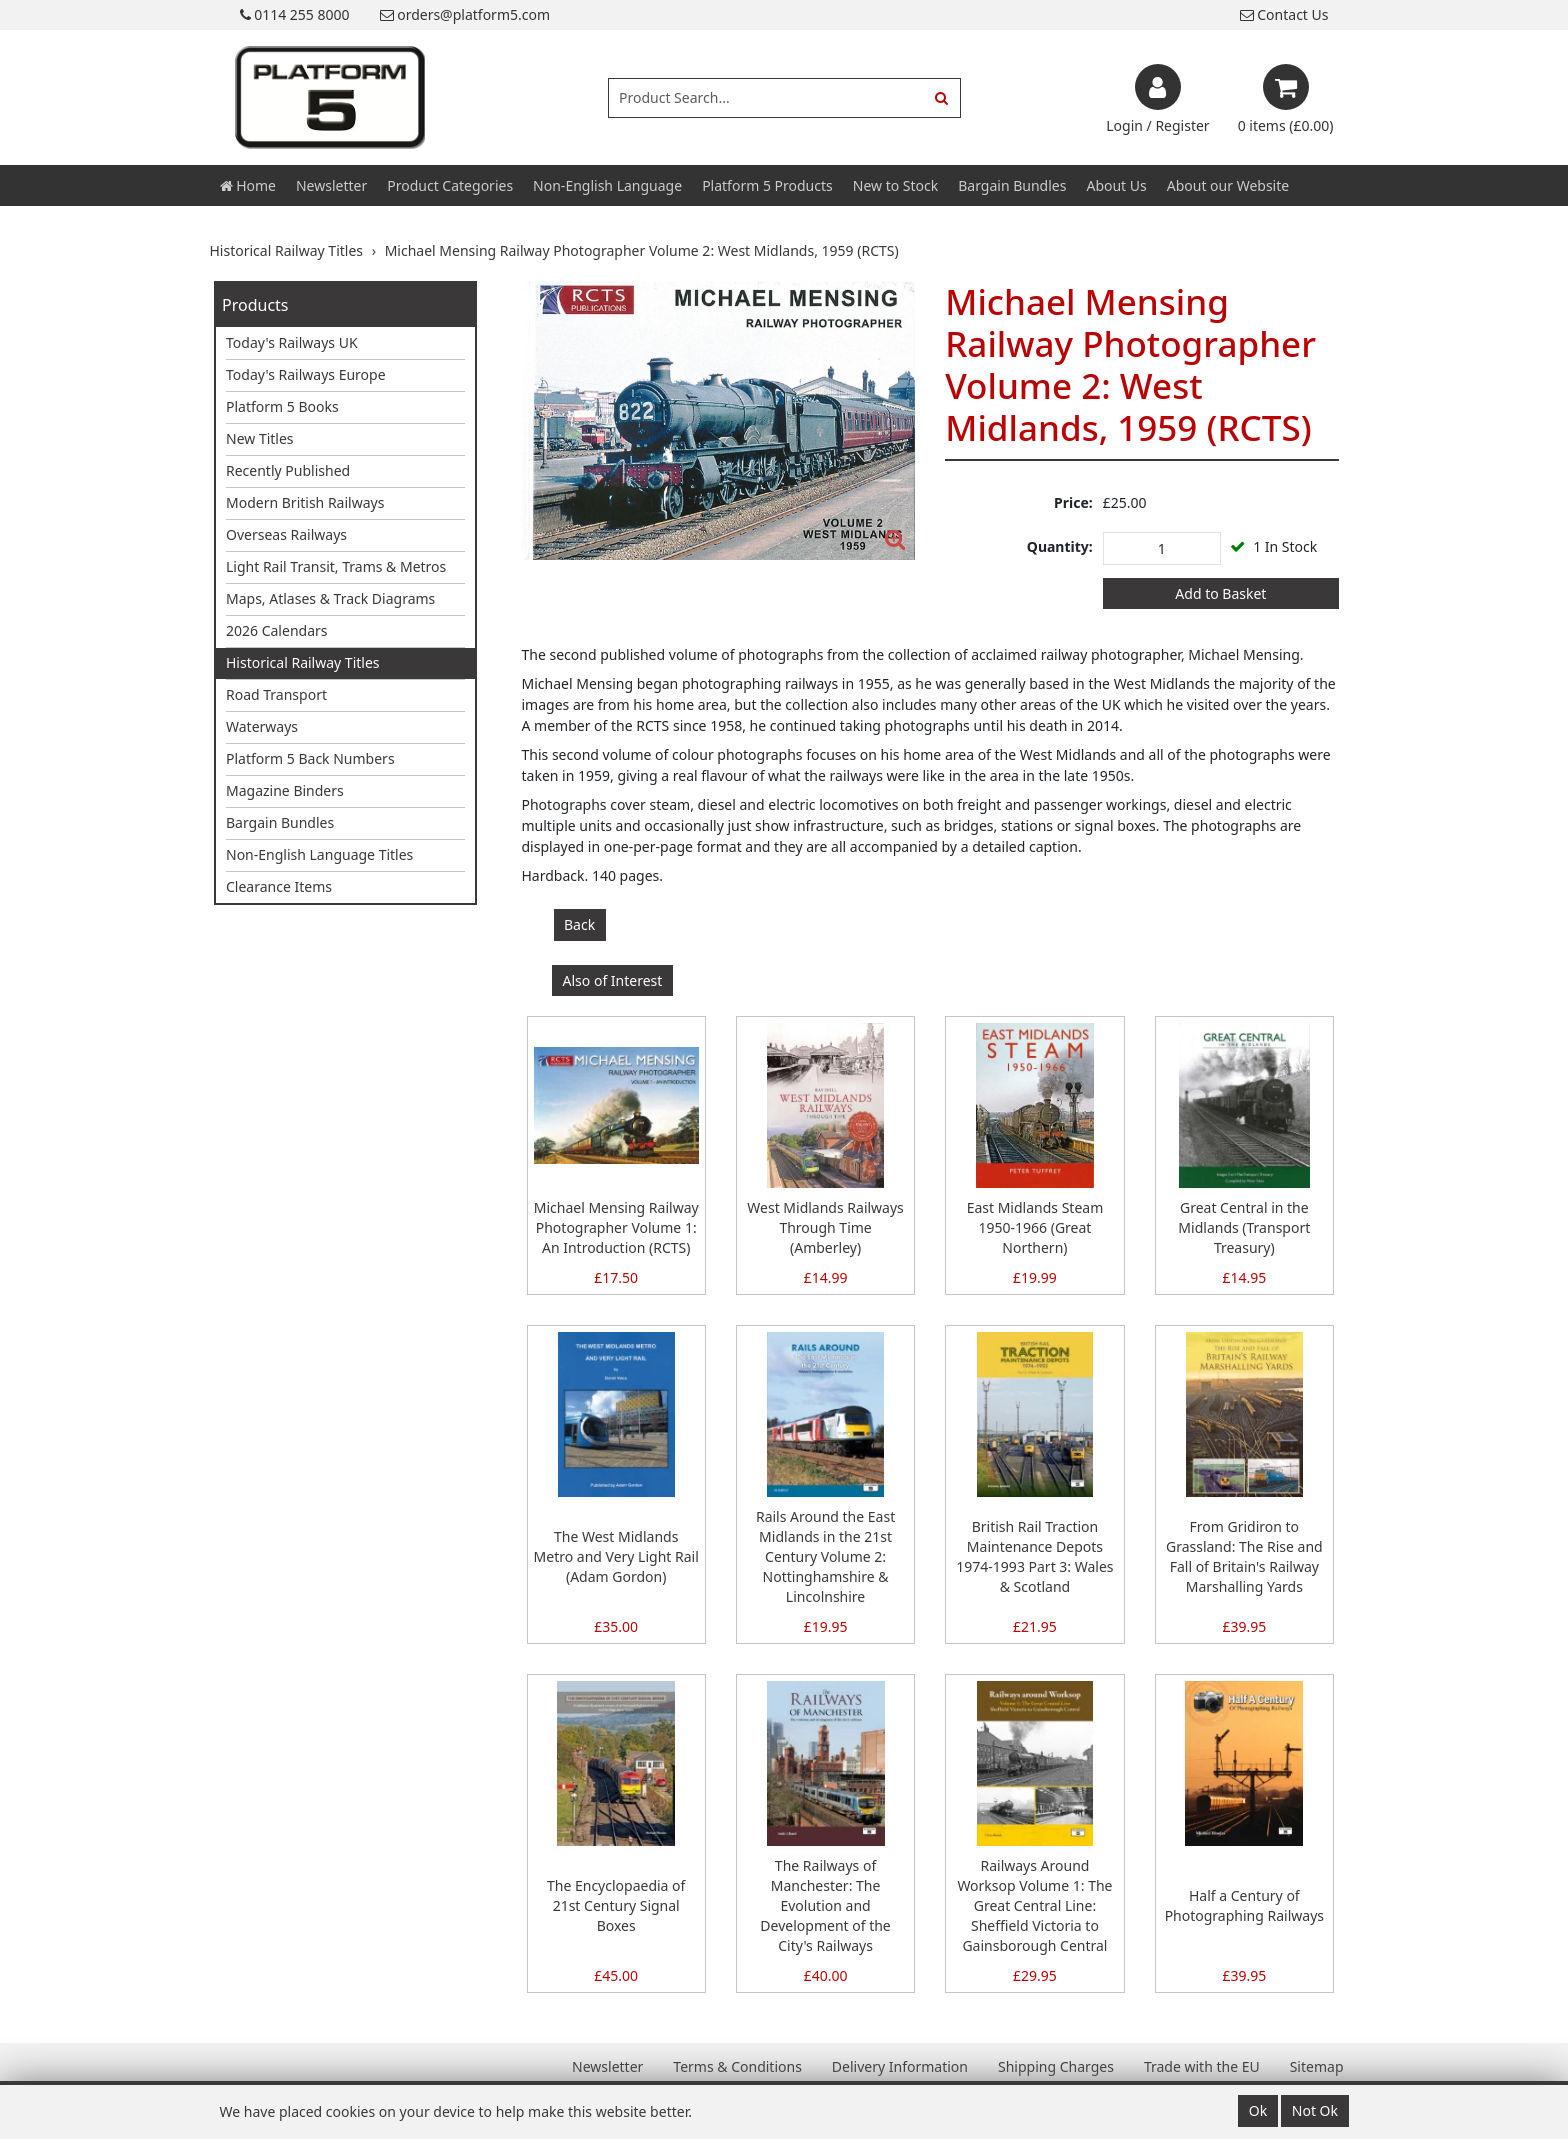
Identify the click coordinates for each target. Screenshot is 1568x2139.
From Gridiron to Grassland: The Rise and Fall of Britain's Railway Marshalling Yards (1244, 1556)
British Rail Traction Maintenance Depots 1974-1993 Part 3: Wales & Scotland (1034, 1556)
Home (248, 185)
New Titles (260, 438)
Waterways (262, 726)
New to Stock (895, 185)
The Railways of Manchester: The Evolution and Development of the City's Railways (825, 1905)
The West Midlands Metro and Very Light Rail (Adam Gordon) (616, 1556)
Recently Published (288, 470)
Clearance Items (279, 886)
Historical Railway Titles (303, 662)
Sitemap (1317, 2066)
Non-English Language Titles (319, 854)
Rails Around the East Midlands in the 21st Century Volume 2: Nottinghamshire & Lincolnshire (825, 1556)
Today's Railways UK (292, 342)
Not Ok (1315, 2110)
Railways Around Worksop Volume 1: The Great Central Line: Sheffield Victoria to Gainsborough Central (1034, 1905)
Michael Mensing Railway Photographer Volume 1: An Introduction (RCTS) (616, 1227)
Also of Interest (613, 980)
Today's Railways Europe (306, 374)
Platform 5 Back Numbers (310, 758)
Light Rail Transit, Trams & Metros (336, 566)
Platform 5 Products (767, 185)
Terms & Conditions (737, 2066)
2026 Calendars (277, 630)
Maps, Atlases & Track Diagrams (330, 598)
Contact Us (1284, 14)
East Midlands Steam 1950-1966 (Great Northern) (1035, 1227)
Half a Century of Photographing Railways (1244, 1905)
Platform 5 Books (282, 406)
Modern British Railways (305, 502)
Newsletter (331, 185)
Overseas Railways (286, 534)
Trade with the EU (1202, 2066)
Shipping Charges (1056, 2066)
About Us (1116, 185)
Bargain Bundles (1012, 185)
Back (579, 924)
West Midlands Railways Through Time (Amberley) (825, 1227)
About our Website (1228, 185)
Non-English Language (607, 185)
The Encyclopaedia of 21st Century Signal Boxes (616, 1905)
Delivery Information (900, 2066)
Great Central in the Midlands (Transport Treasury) (1244, 1227)
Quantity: (1060, 546)
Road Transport (276, 694)
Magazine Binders (285, 790)
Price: (1073, 502)
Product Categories (450, 185)
